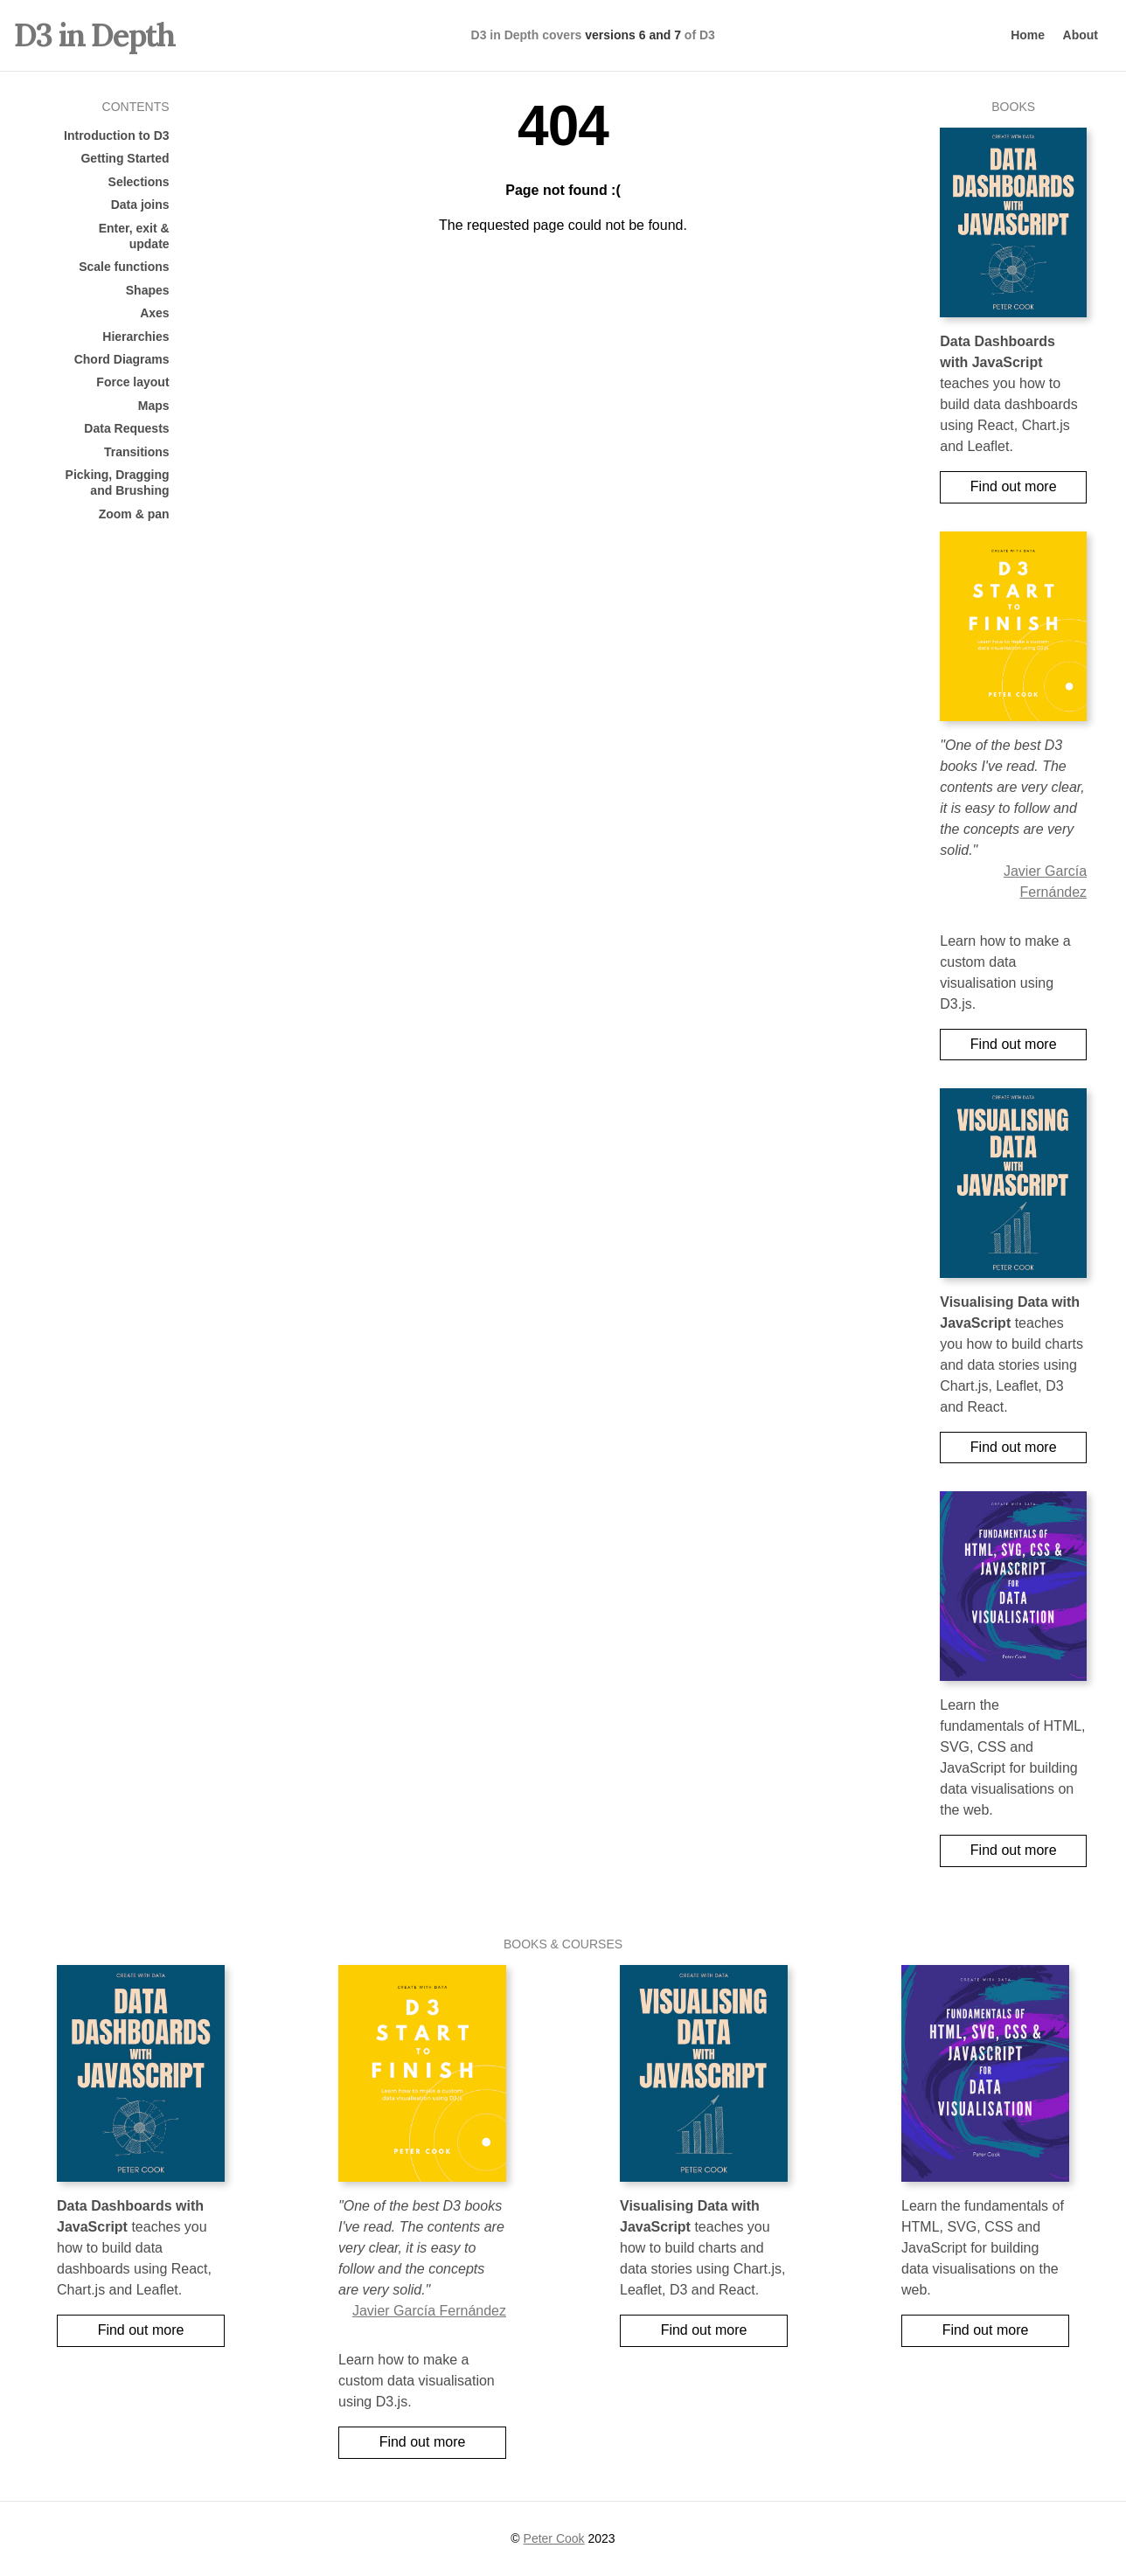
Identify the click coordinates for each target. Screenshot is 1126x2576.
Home (1028, 35)
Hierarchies (135, 337)
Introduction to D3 (117, 135)
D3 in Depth (94, 35)
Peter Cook (554, 2538)
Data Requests (126, 428)
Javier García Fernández (429, 2310)
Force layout (132, 382)
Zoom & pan (134, 514)
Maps (154, 406)
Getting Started (124, 158)
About (1080, 35)
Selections (139, 182)
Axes (154, 313)
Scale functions (124, 267)
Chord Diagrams (122, 359)
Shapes (148, 290)
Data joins (140, 205)
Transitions (137, 452)
